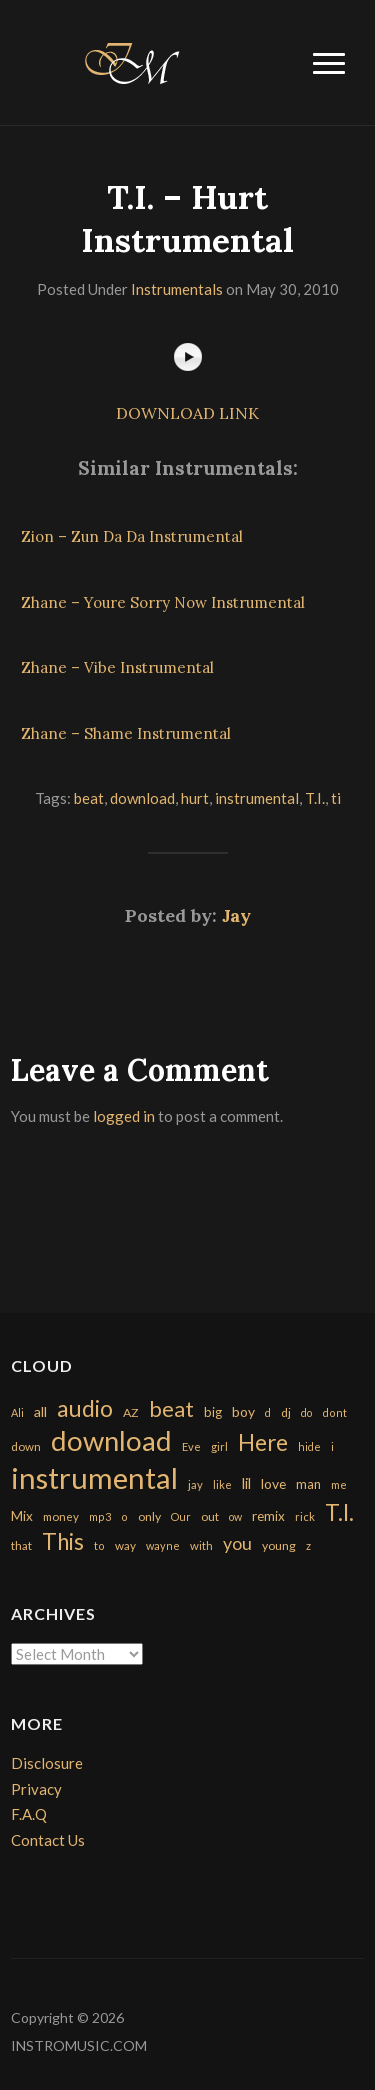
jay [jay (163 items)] (195, 1484)
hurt (195, 798)
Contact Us (48, 1840)
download (142, 798)
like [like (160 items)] (222, 1484)
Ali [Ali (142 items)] (17, 1412)
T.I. (315, 798)
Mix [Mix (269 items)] (22, 1516)
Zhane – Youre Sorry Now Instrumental (163, 602)
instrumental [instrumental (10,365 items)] (94, 1477)
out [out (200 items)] (210, 1516)
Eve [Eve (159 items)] (191, 1446)
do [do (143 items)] (306, 1412)
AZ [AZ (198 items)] (131, 1412)
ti (336, 798)
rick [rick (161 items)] (305, 1516)
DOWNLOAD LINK (187, 413)
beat (89, 798)
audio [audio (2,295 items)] (85, 1408)
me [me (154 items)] (339, 1484)
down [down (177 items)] (26, 1446)
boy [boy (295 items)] (243, 1411)
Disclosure (47, 1763)
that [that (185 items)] (21, 1545)
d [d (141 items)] (268, 1412)
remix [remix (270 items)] (268, 1516)
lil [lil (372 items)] (246, 1483)
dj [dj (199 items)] (286, 1412)
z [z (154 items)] (308, 1545)
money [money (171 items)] (61, 1516)
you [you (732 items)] (237, 1543)
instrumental (257, 798)
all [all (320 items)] (40, 1411)
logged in (124, 1116)
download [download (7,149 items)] (111, 1440)
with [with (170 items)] (201, 1545)
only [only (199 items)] (149, 1516)
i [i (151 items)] (332, 1446)
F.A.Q (29, 1814)
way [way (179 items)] (125, 1545)
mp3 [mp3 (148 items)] (100, 1516)
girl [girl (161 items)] (219, 1446)
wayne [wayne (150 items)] (163, 1545)
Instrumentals (177, 289)
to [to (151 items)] (99, 1545)
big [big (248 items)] (213, 1412)
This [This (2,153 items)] (63, 1541)
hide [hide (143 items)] (309, 1446)
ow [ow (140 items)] (235, 1516)
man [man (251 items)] (308, 1484)
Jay (236, 915)
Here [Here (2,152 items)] (263, 1442)
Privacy (36, 1789)
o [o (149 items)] (124, 1516)
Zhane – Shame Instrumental (126, 733)
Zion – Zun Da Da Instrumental (132, 536)
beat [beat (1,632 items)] (171, 1409)
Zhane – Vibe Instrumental (117, 667)
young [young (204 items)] (279, 1545)
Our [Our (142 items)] (181, 1516)
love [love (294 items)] (273, 1483)
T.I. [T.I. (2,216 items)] (339, 1512)
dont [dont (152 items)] (334, 1412)
